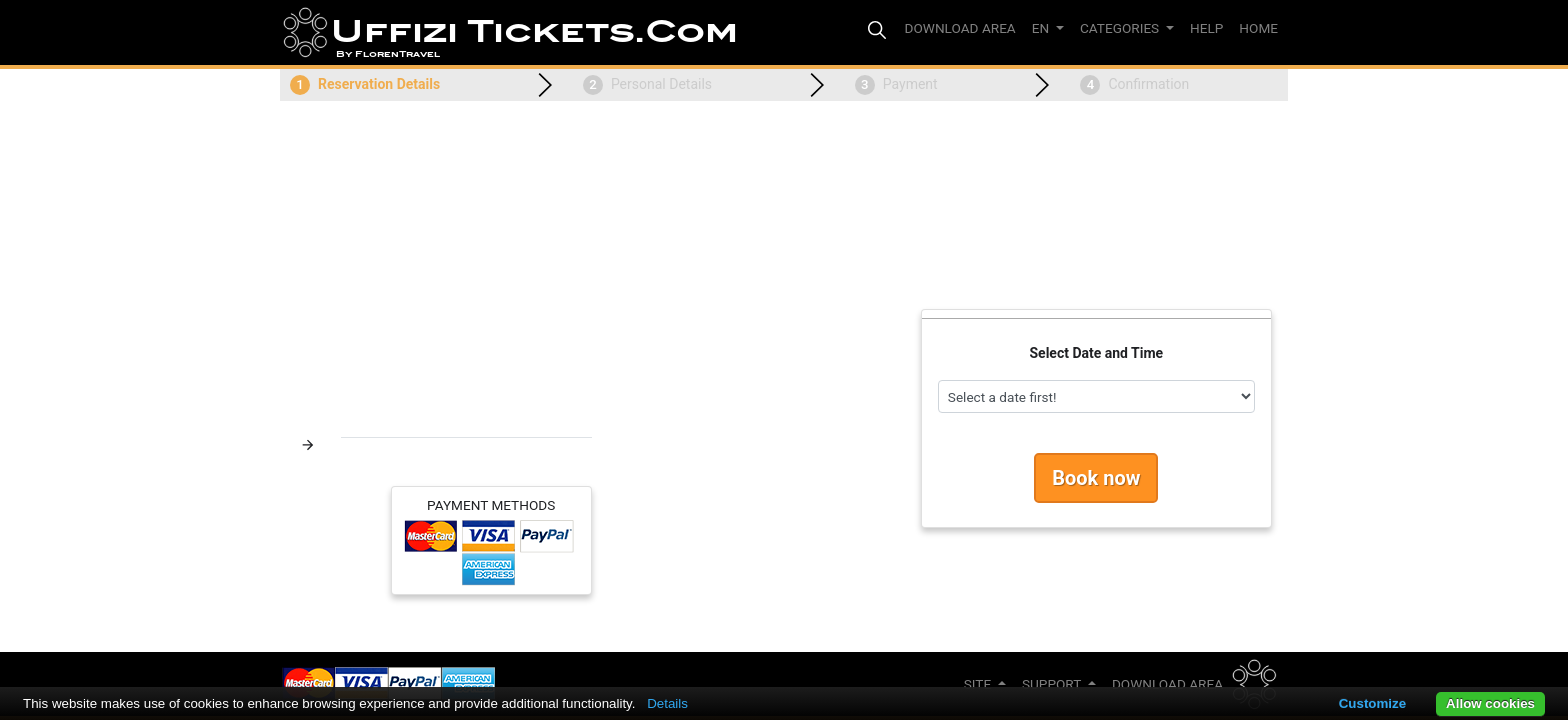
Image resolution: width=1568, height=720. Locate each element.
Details (667, 703)
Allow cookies (1490, 703)
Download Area (1167, 684)
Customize (1372, 703)
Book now (1096, 478)
